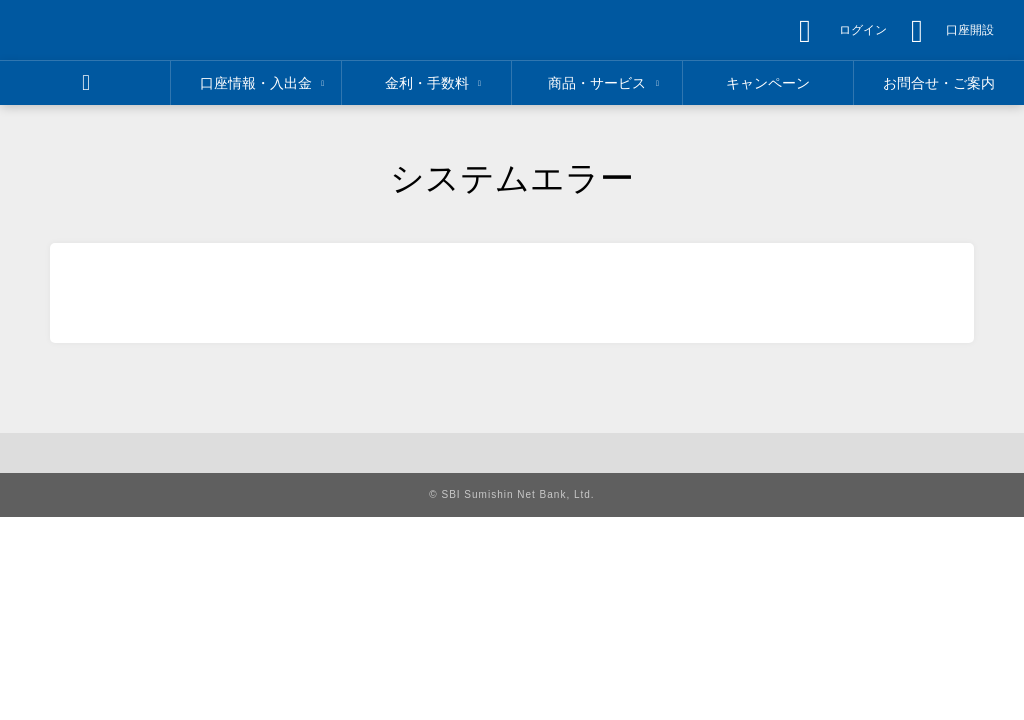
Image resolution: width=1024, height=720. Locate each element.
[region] (137, 30)
